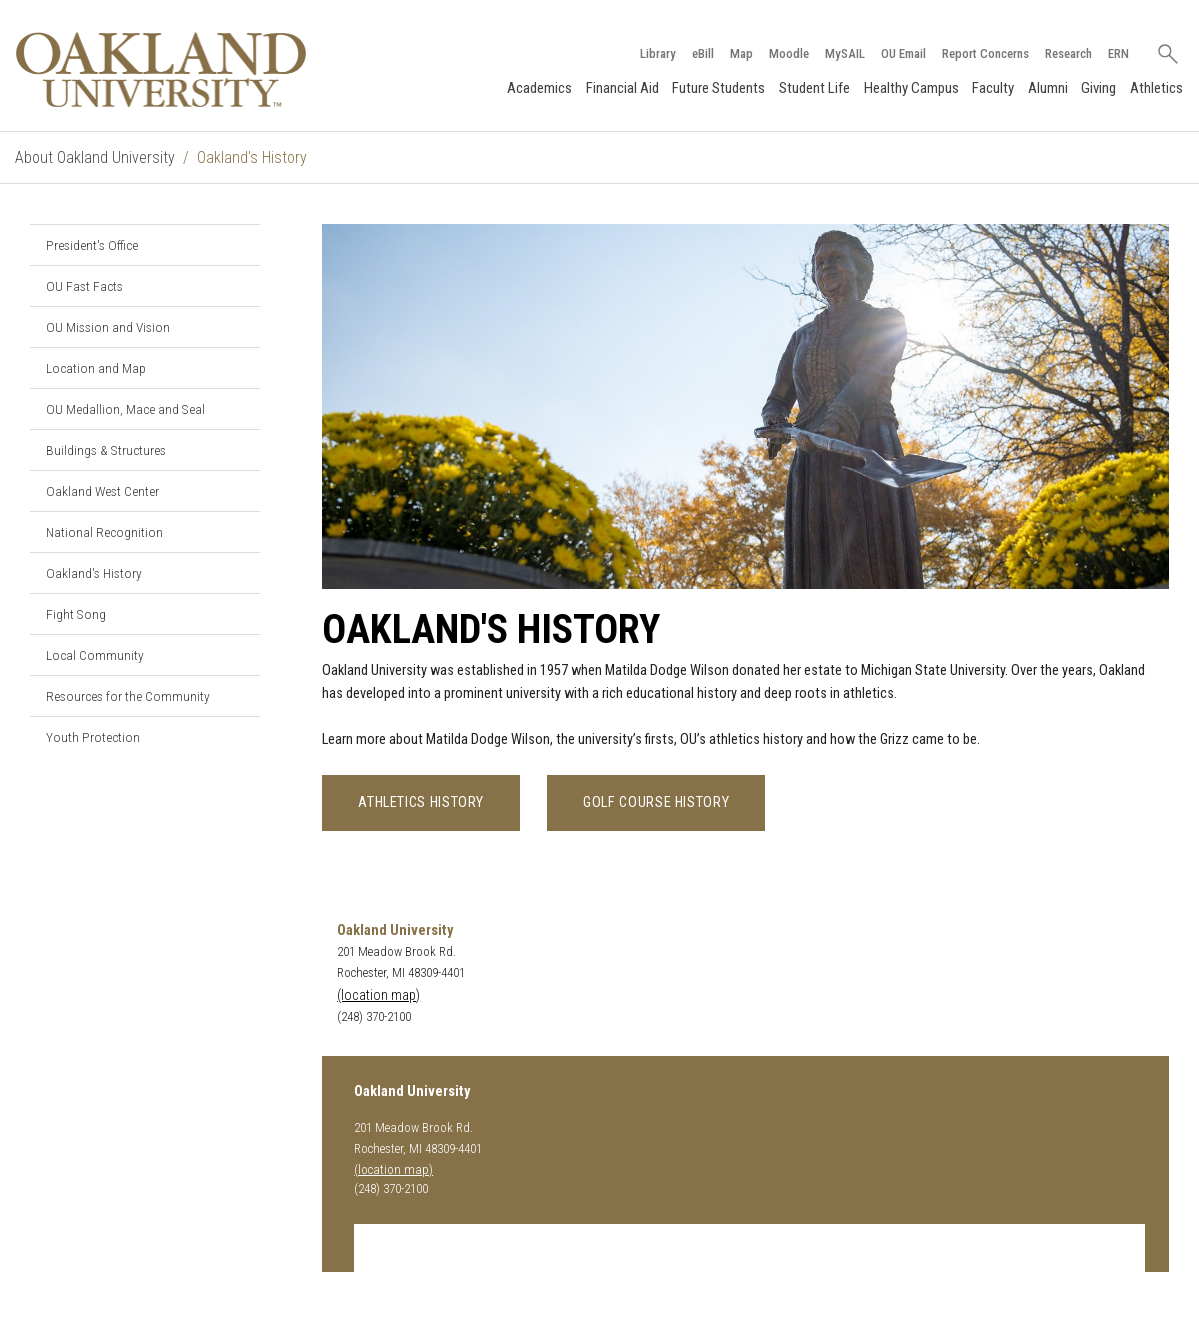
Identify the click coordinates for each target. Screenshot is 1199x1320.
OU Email (903, 53)
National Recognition (104, 532)
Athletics (1156, 88)
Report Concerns (985, 53)
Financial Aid (622, 88)
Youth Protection (93, 737)
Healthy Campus (911, 88)
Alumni (1048, 88)
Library (658, 53)
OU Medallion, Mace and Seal (125, 409)
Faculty (993, 88)
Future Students (718, 88)
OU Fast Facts (84, 286)
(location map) (378, 995)
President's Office (92, 245)
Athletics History (421, 802)
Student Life (814, 88)
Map (741, 53)
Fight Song (76, 614)
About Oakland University (95, 157)
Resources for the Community (128, 696)
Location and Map (96, 368)
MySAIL (845, 53)
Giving (1098, 88)
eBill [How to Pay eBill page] (703, 53)
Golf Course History (656, 802)
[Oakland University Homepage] (161, 69)
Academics (539, 88)
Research (1068, 53)
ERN (1118, 53)
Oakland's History (94, 573)
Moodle (789, 53)
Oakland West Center (102, 491)
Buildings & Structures (106, 450)
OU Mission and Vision (108, 327)
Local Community (95, 655)
